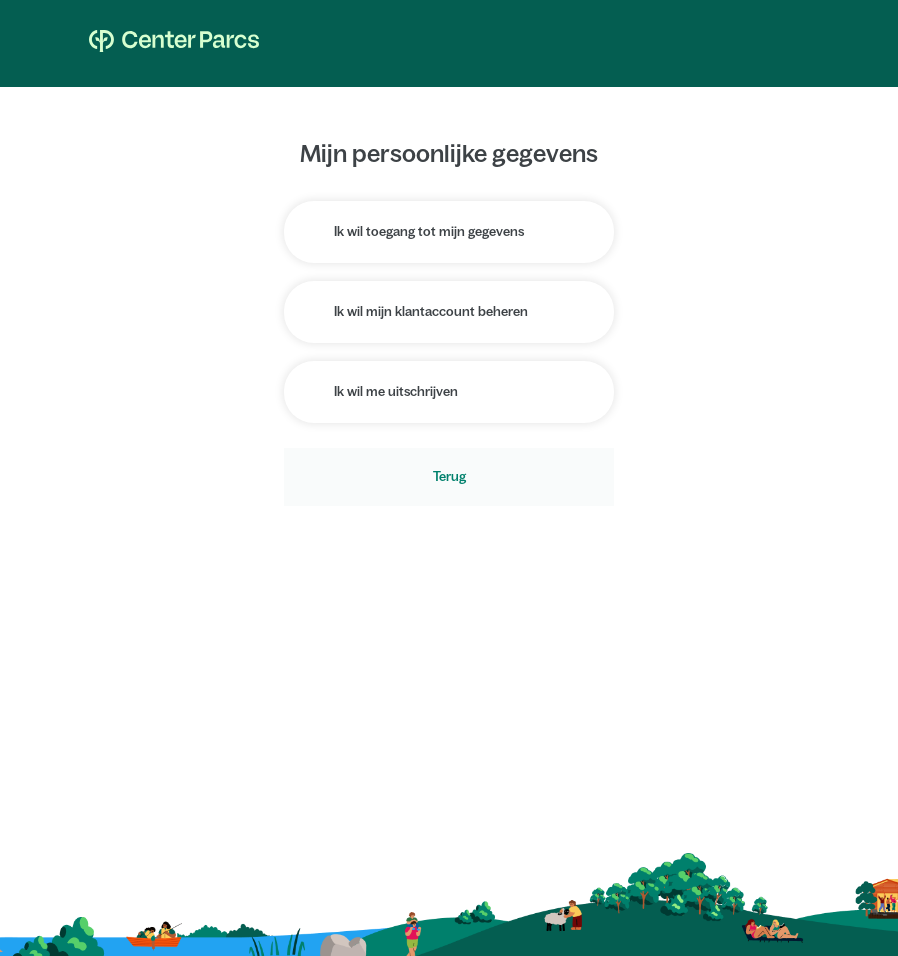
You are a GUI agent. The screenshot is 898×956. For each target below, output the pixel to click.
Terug (449, 476)
